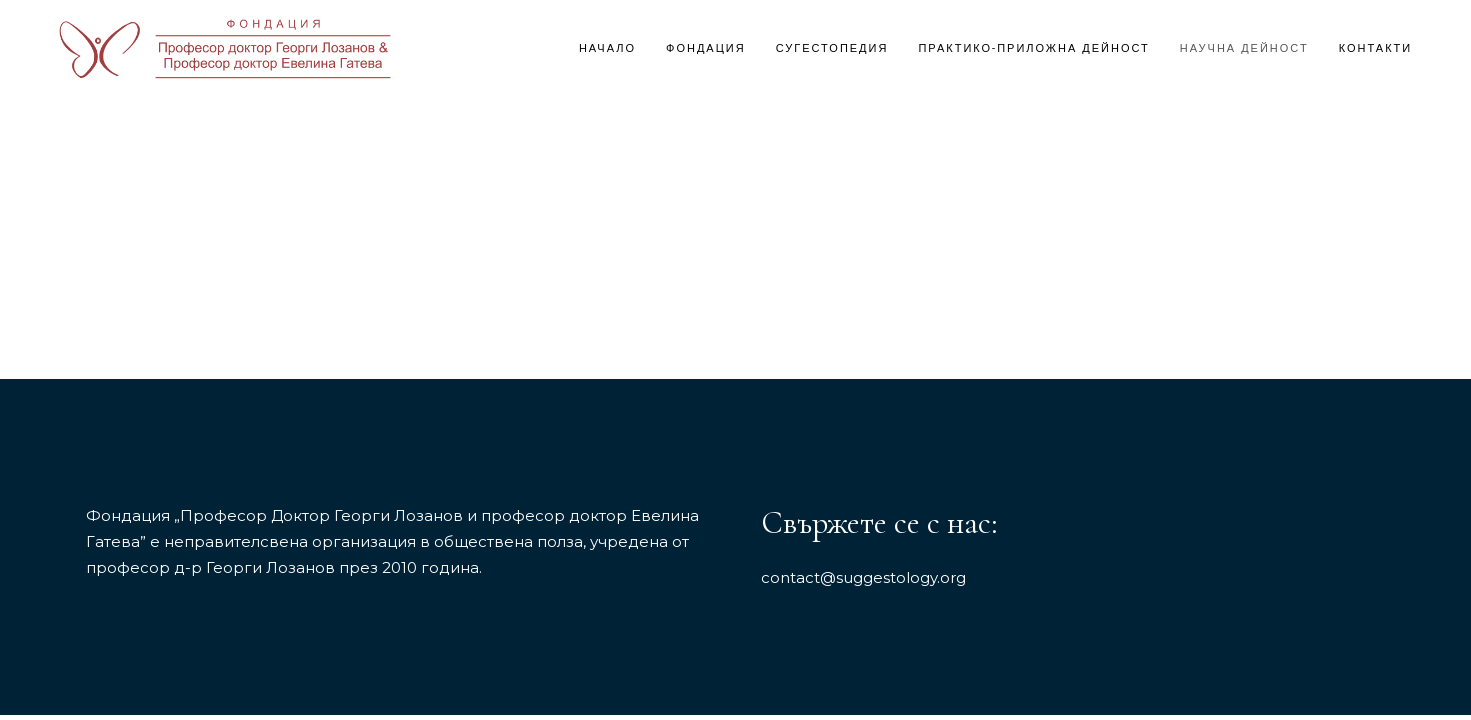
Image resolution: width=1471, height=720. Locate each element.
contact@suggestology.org (863, 577)
